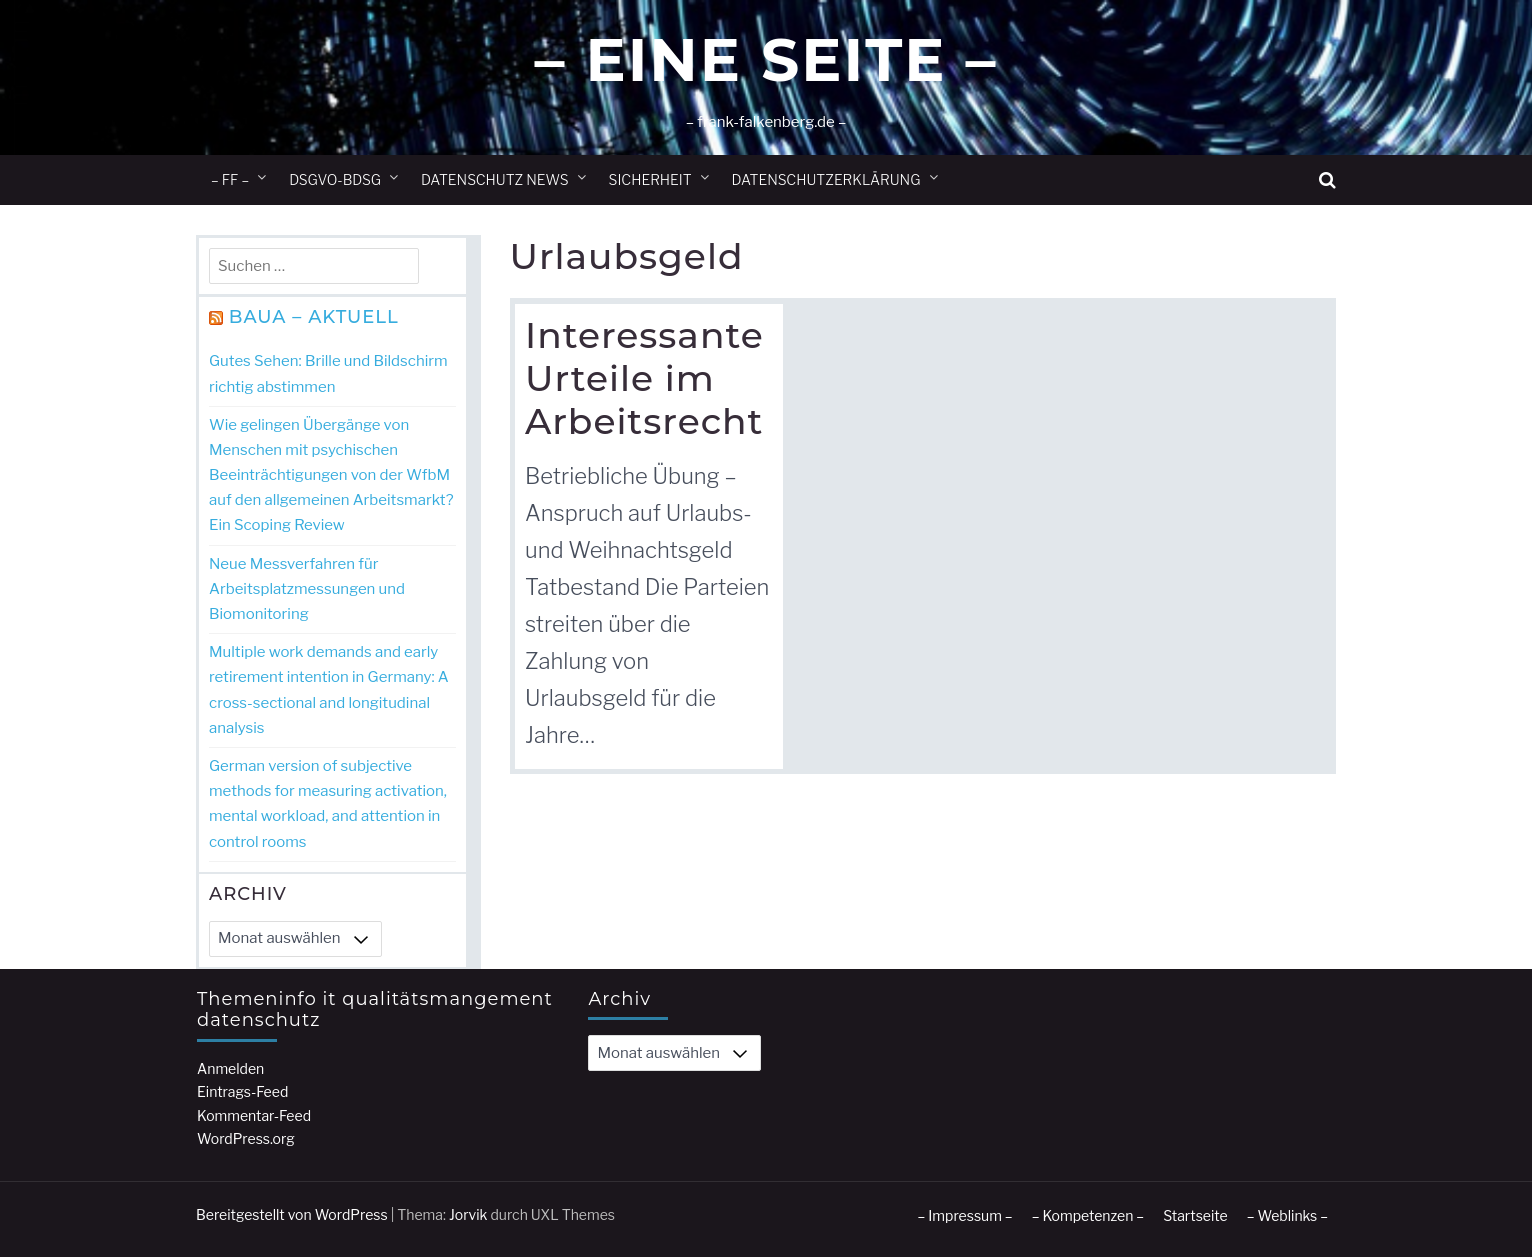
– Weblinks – (1287, 1215)
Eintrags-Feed (242, 1091)
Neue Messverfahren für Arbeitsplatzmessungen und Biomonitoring (307, 589)
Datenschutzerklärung (826, 179)
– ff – (230, 179)
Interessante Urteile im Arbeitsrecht (644, 378)
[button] (1327, 180)
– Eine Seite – (765, 59)
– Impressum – (964, 1215)
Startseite (1195, 1215)
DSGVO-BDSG (335, 179)
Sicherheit (650, 179)
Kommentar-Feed (254, 1115)
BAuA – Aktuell (314, 317)
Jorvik (468, 1214)
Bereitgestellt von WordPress (292, 1214)
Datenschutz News (495, 179)
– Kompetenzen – (1088, 1215)
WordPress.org (246, 1138)
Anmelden (230, 1068)
